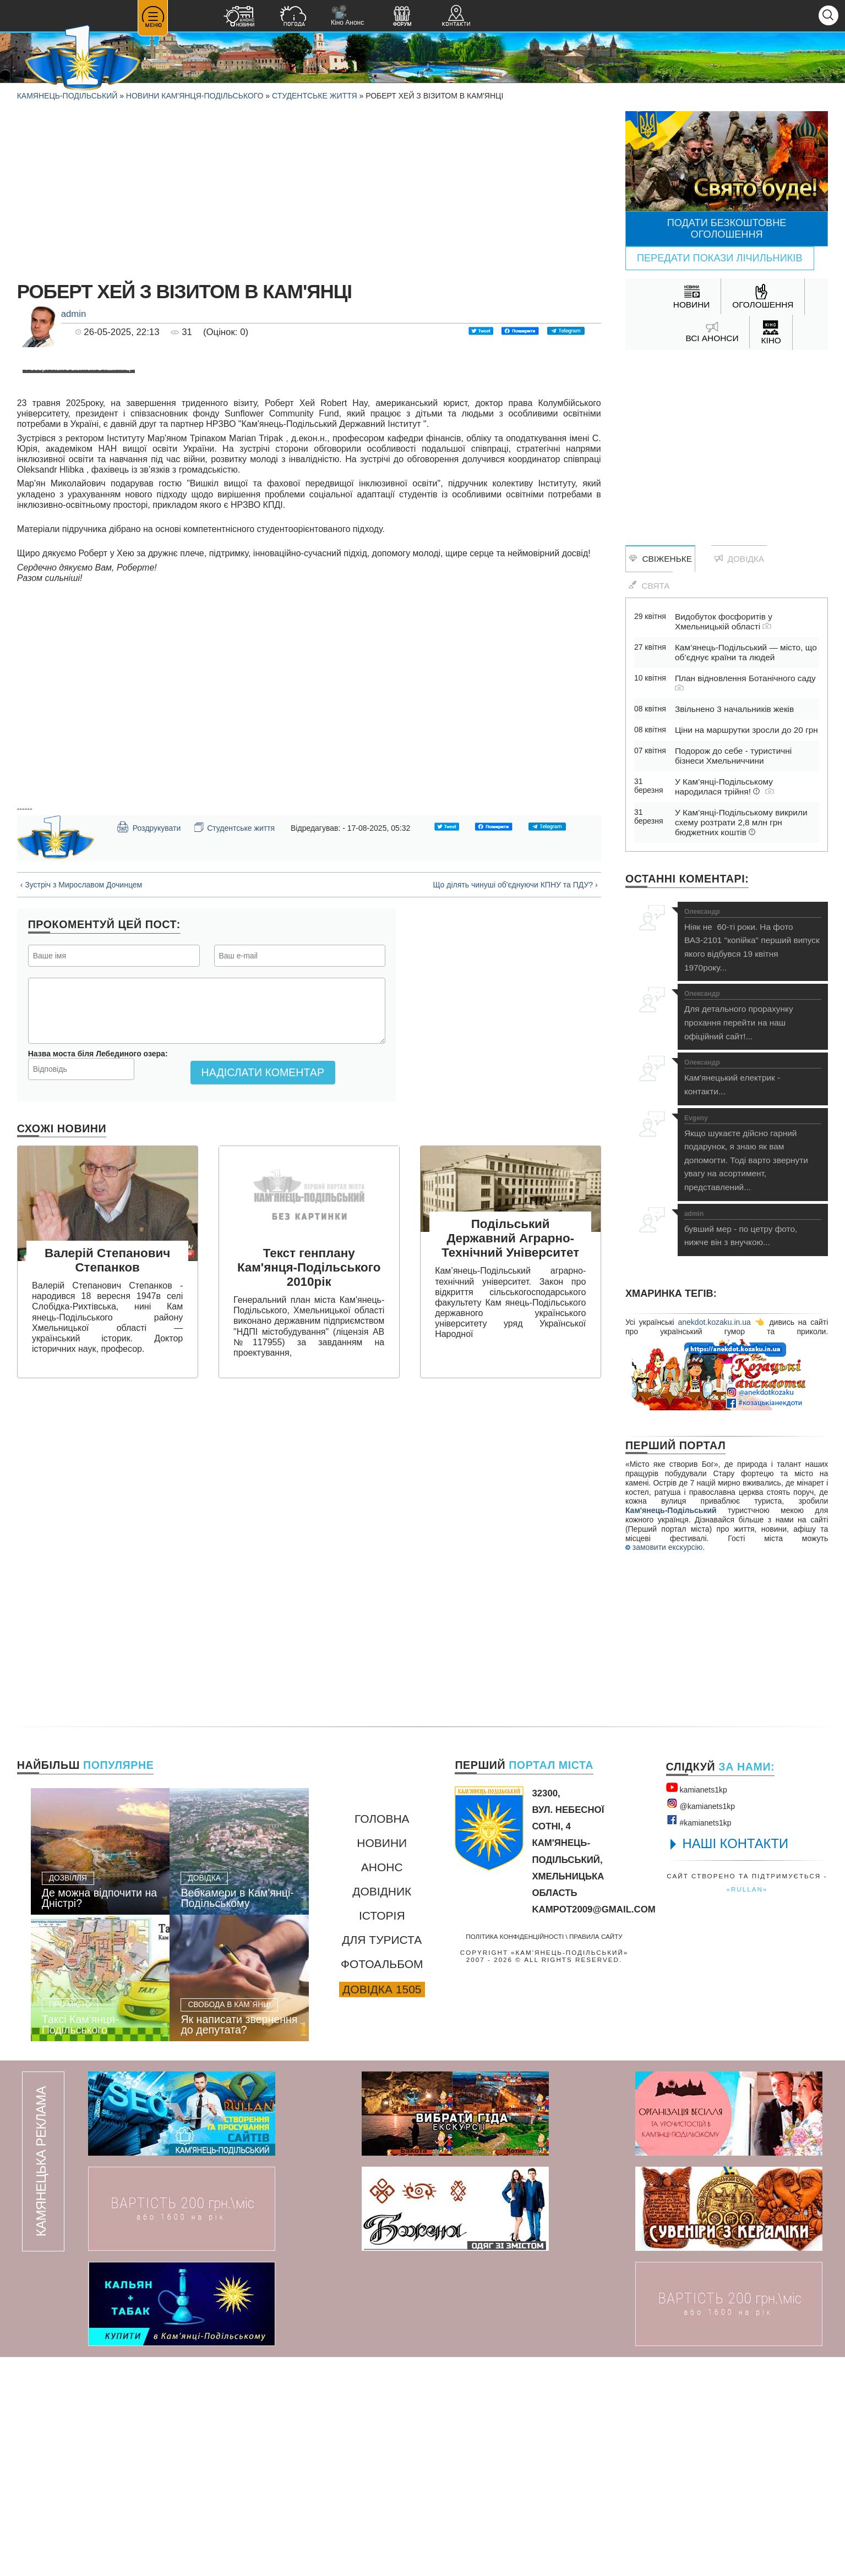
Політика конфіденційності (515, 2155)
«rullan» (746, 2108)
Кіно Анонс (347, 15)
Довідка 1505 (381, 2208)
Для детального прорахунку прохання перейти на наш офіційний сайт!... (752, 1015)
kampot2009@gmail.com (593, 2128)
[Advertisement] (309, 188)
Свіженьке (660, 558)
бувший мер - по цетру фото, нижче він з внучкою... (752, 1228)
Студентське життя (314, 95)
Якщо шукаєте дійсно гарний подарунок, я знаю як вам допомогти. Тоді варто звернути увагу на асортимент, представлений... (752, 1153)
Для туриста (382, 2158)
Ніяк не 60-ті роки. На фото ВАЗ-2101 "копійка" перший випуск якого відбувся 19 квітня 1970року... (752, 940)
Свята (649, 585)
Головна (382, 2037)
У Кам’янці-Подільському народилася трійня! (724, 786)
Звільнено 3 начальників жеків (734, 709)
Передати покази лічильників (720, 258)
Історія (382, 2134)
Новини (382, 2062)
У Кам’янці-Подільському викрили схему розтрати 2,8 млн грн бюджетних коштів (741, 822)
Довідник (381, 2110)
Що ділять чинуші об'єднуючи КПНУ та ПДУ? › (515, 1278)
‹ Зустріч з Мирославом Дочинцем (81, 1278)
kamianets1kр (696, 2006)
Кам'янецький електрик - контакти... (752, 1077)
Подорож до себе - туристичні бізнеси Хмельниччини (733, 755)
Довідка (739, 558)
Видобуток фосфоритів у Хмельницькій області (723, 621)
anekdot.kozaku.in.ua (714, 1322)
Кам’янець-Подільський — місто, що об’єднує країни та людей (746, 652)
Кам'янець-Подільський (671, 1510)
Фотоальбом (382, 2183)
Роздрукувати (148, 1220)
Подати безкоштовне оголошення (727, 228)
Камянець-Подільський (67, 95)
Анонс (382, 2086)
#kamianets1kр (699, 2039)
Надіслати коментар (262, 1466)
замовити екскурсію (663, 1547)
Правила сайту (596, 2155)
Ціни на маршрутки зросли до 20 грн (746, 730)
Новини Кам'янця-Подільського (195, 95)
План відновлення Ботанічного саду (745, 682)
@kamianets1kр (700, 2023)
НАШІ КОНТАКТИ (736, 2062)
